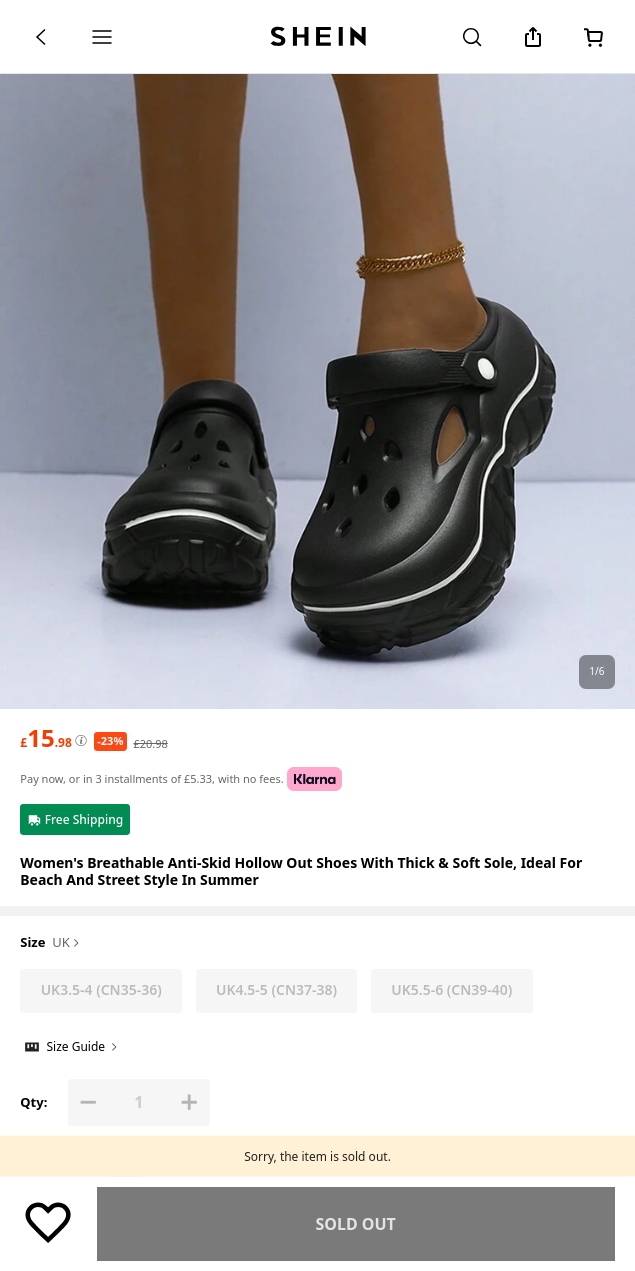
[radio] (101, 991)
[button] (88, 1102)
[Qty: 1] (138, 1102)
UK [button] (67, 943)
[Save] (48, 1221)
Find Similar (355, 1224)
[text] (45, 738)
